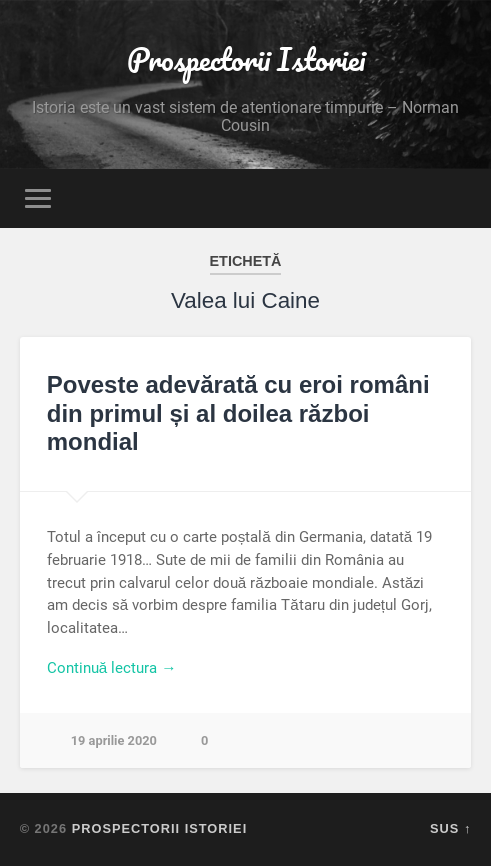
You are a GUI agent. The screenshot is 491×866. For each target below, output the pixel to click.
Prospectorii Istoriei (246, 59)
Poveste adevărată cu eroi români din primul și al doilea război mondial (238, 413)
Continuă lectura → (112, 668)
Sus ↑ (450, 828)
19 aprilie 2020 (114, 740)
